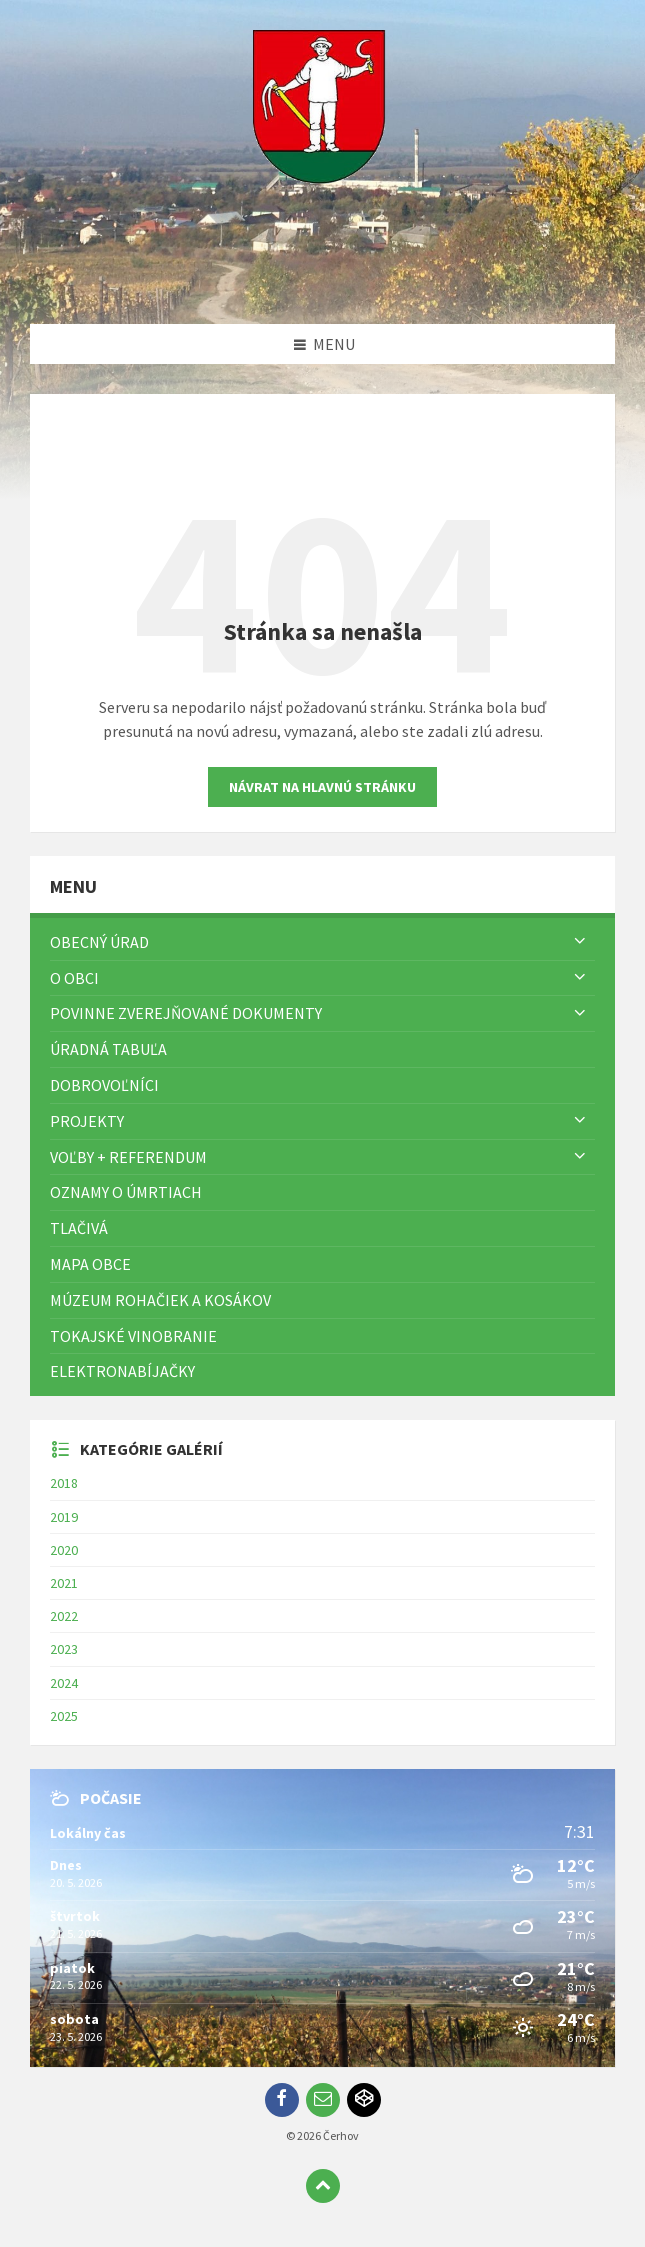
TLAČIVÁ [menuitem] (79, 1228)
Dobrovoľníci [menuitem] (104, 1085)
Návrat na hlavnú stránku (322, 787)
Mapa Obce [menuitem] (90, 1264)
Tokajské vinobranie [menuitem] (133, 1336)
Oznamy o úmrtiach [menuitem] (126, 1192)
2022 (64, 1616)
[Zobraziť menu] (580, 942)
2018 (64, 1483)
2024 (64, 1683)
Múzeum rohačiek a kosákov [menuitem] (160, 1300)
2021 (64, 1583)
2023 (64, 1649)
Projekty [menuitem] (87, 1121)
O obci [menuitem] (74, 978)
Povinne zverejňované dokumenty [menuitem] (186, 1013)
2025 (64, 1716)
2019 (64, 1517)
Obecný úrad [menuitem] (99, 942)
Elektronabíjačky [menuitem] (122, 1371)
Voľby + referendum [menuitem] (128, 1157)
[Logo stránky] (323, 285)
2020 (64, 1550)
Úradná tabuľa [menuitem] (108, 1049)
